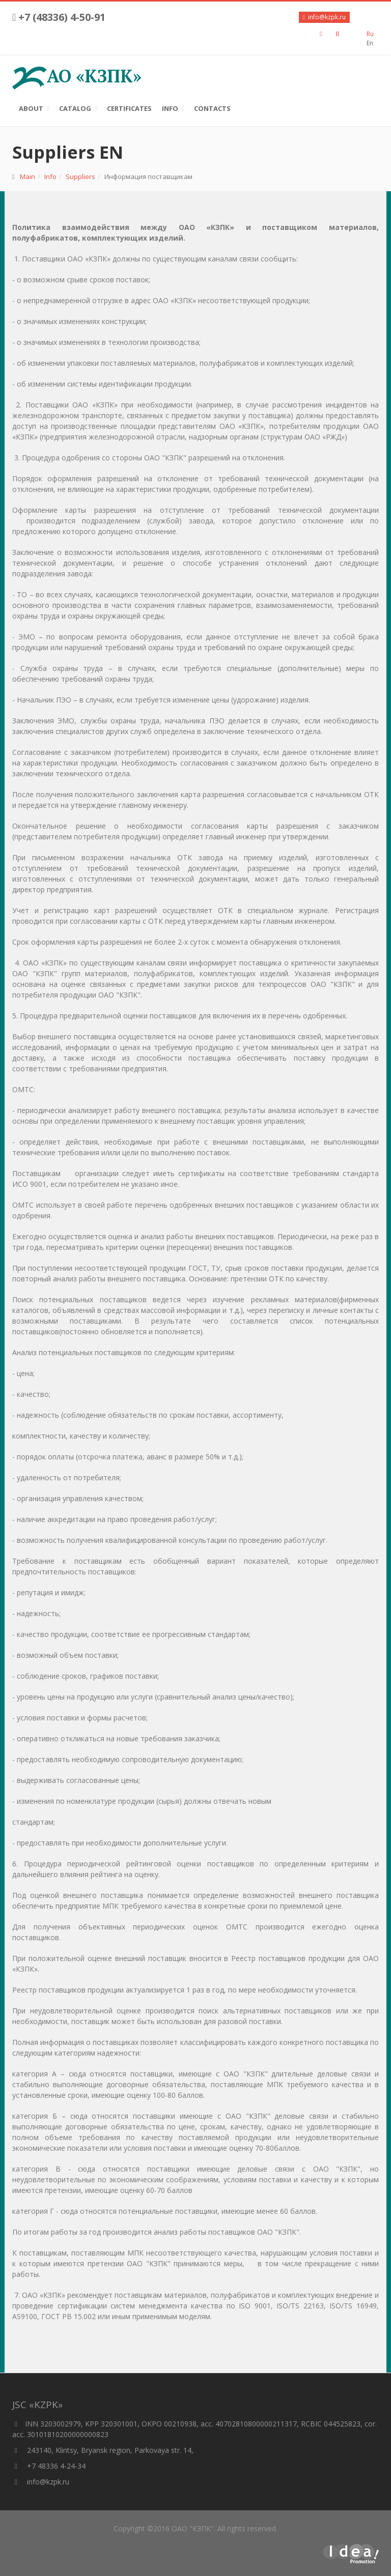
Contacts (212, 108)
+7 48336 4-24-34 (49, 2466)
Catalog (75, 108)
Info (170, 108)
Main (27, 176)
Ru (370, 34)
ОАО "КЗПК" (193, 2528)
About (31, 108)
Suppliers (80, 176)
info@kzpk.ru (40, 2481)
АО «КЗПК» (77, 76)
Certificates (129, 108)
